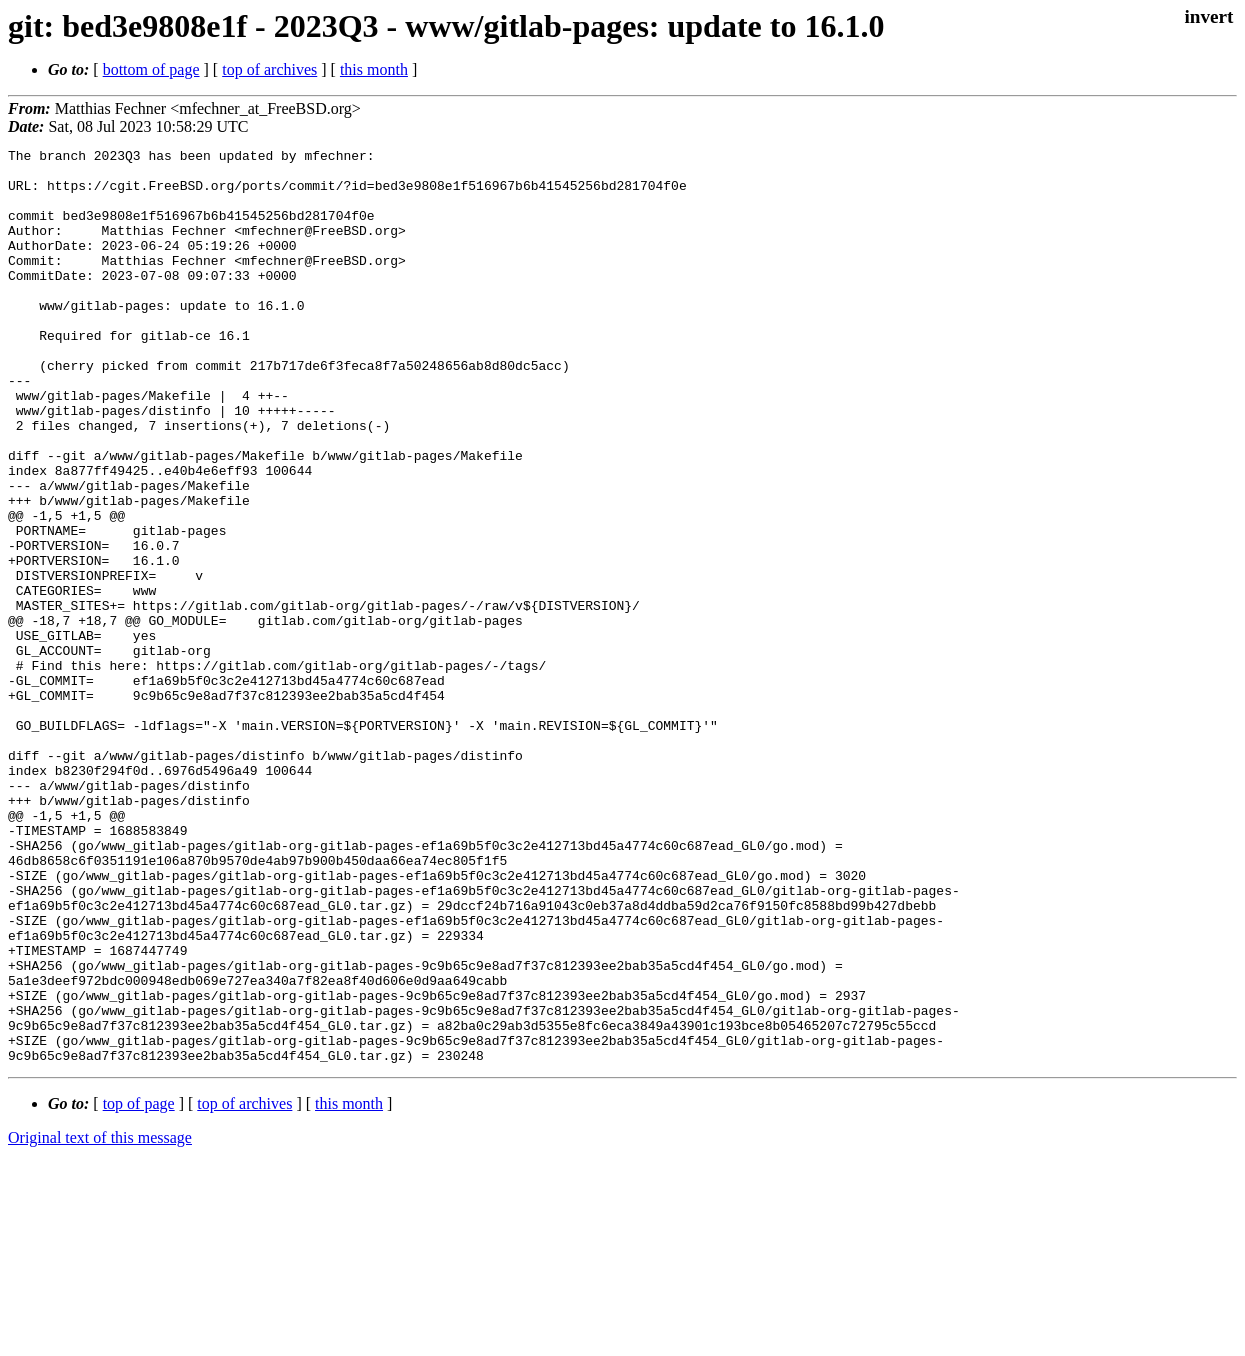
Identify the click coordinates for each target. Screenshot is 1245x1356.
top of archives (269, 69)
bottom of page (151, 69)
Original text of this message (100, 1320)
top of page (139, 1286)
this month (374, 69)
